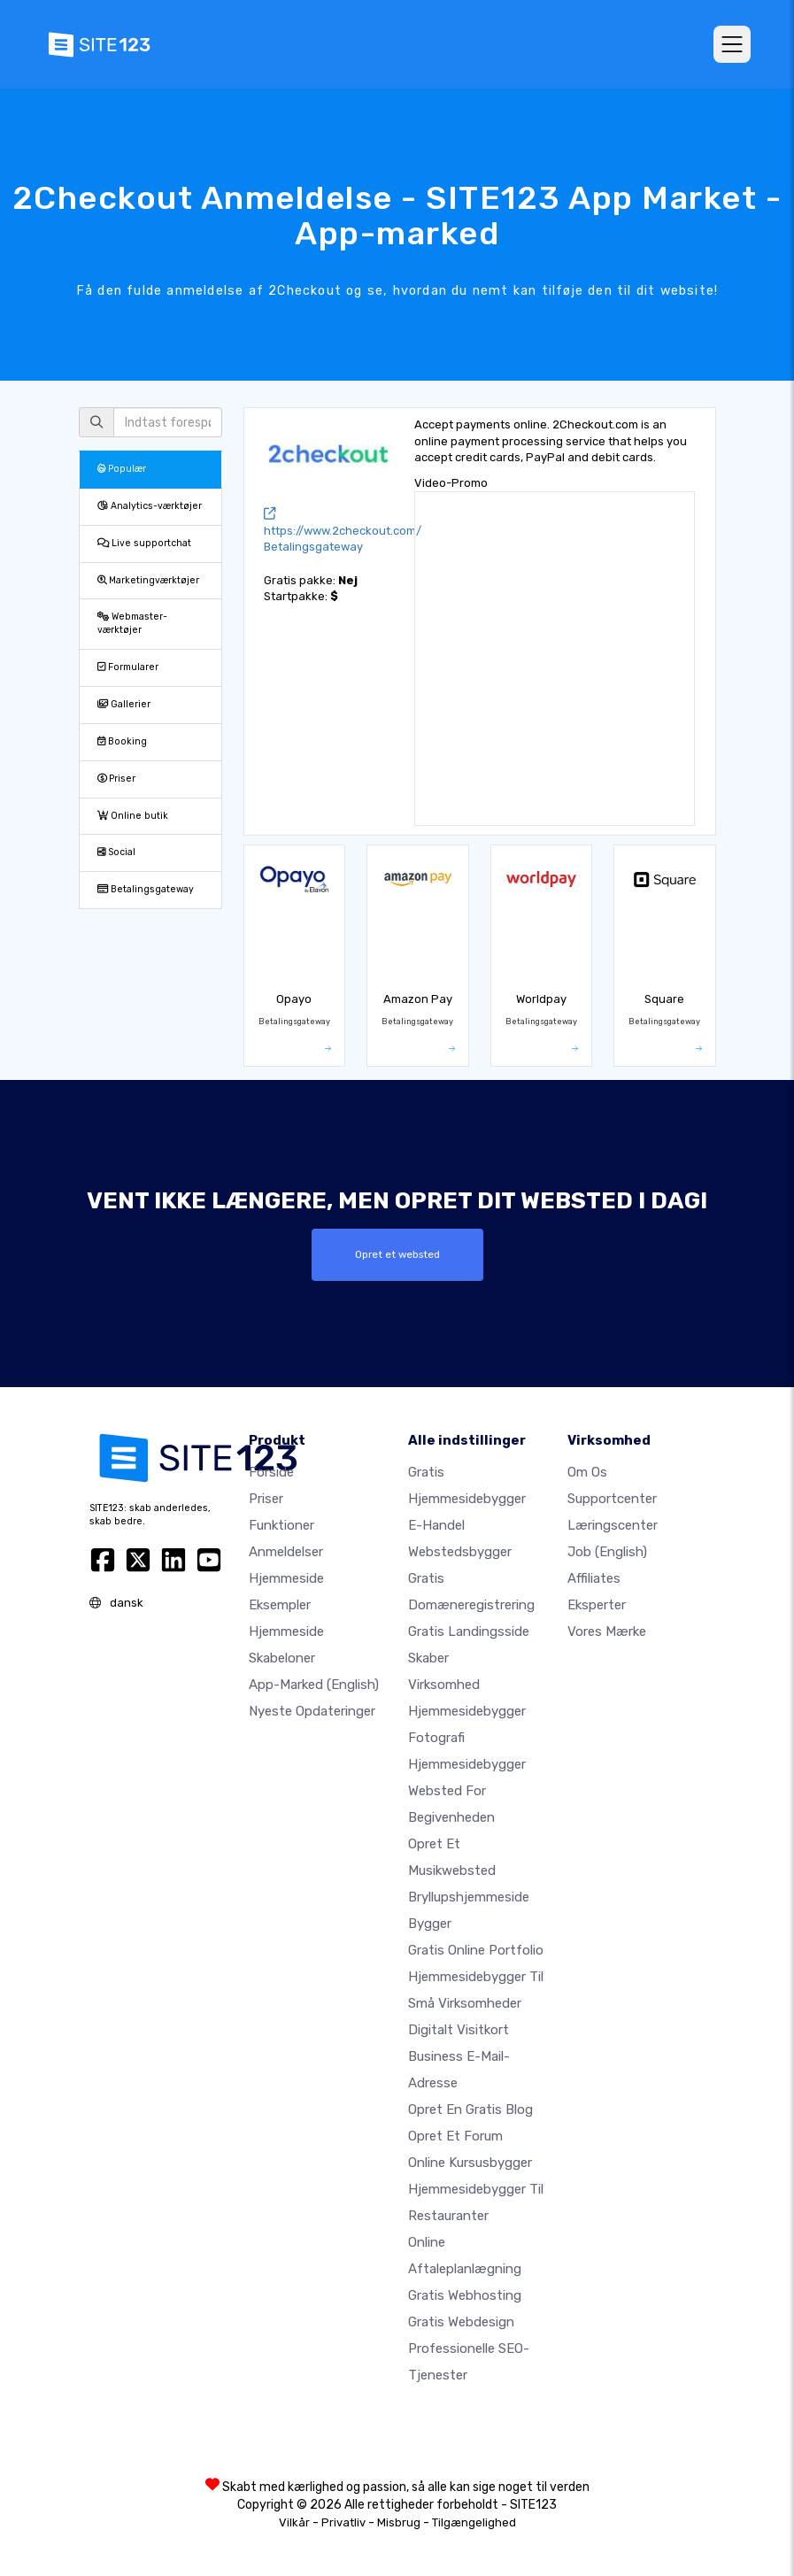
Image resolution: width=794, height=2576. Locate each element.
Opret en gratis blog (470, 2109)
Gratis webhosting (464, 2295)
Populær (121, 468)
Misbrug (398, 2522)
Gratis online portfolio (475, 1950)
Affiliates (594, 1578)
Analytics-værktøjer (149, 506)
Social (116, 852)
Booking (122, 741)
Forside (271, 1472)
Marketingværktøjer (148, 580)
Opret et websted (397, 1254)
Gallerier (123, 704)
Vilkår (294, 2522)
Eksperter (596, 1605)
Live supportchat (144, 543)
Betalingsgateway (145, 889)
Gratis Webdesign (461, 2322)
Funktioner (281, 1525)
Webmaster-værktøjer (132, 623)
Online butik (132, 815)
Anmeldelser (286, 1552)
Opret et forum (455, 2136)
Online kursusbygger (470, 2163)
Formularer (127, 667)
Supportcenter (612, 1499)
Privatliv (343, 2522)
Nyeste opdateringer (312, 1711)
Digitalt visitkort (458, 2030)
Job (607, 1552)
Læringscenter (612, 1525)
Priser (116, 778)
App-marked (314, 1685)
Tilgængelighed (474, 2522)
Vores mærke (606, 1631)
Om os (587, 1472)
